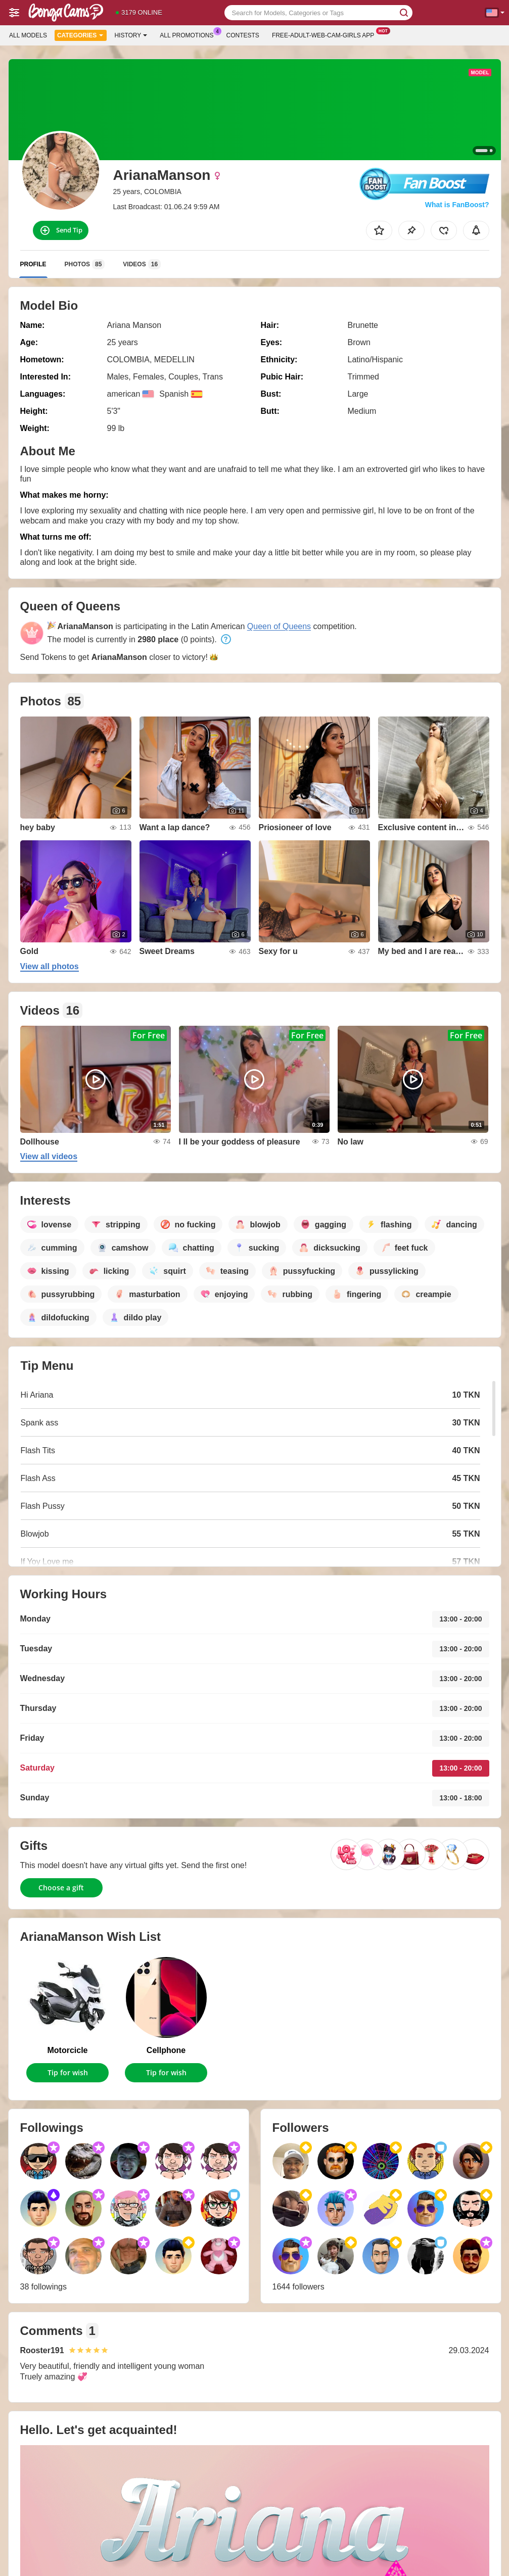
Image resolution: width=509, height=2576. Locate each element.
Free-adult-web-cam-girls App (325, 34)
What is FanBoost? (457, 205)
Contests (242, 35)
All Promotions (189, 34)
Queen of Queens (279, 626)
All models (28, 35)
